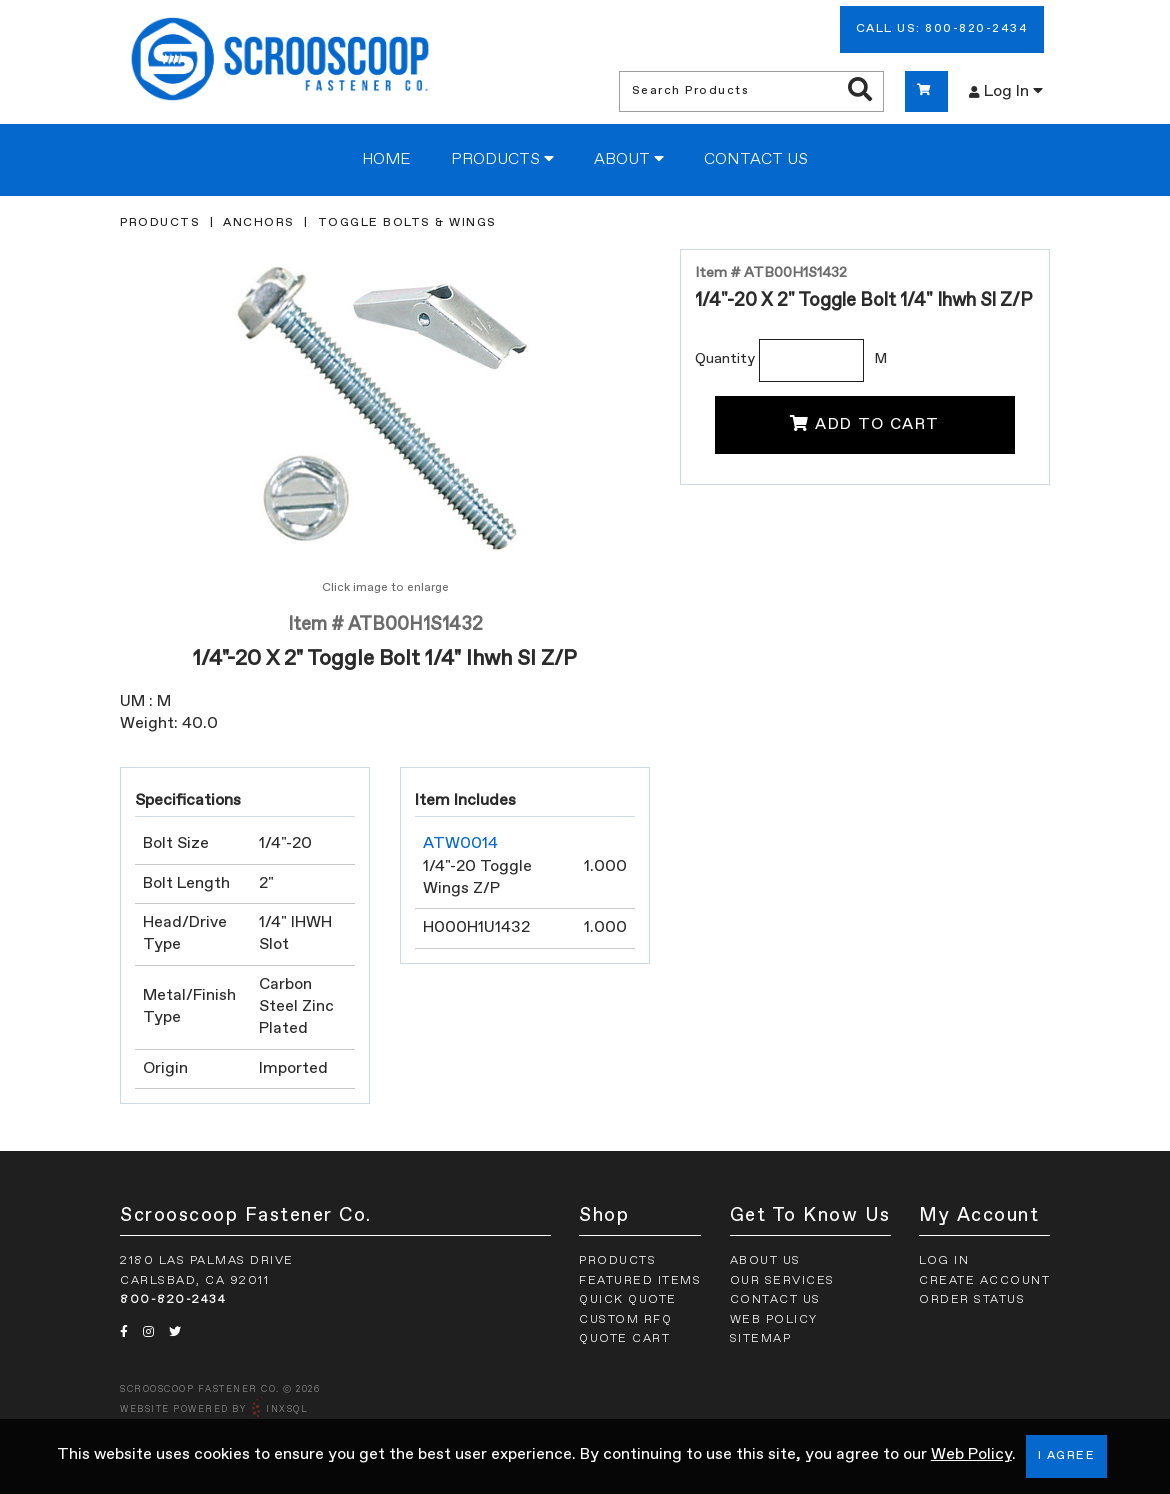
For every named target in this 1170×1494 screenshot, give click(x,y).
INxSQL (287, 1409)
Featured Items (640, 1281)
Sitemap (761, 1339)
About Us (765, 1261)
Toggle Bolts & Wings (407, 223)
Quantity (725, 359)
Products (502, 159)
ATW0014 (460, 844)
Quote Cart (624, 1339)
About (629, 159)
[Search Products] (860, 91)
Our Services (782, 1281)
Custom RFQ (625, 1320)
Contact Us (756, 160)
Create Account (984, 1281)
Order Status (972, 1300)
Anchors (259, 223)
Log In (1006, 91)
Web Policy (971, 1455)
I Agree (1067, 1456)
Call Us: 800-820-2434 (942, 29)
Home (386, 160)
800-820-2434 (173, 1300)
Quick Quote (628, 1300)
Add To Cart (865, 424)
